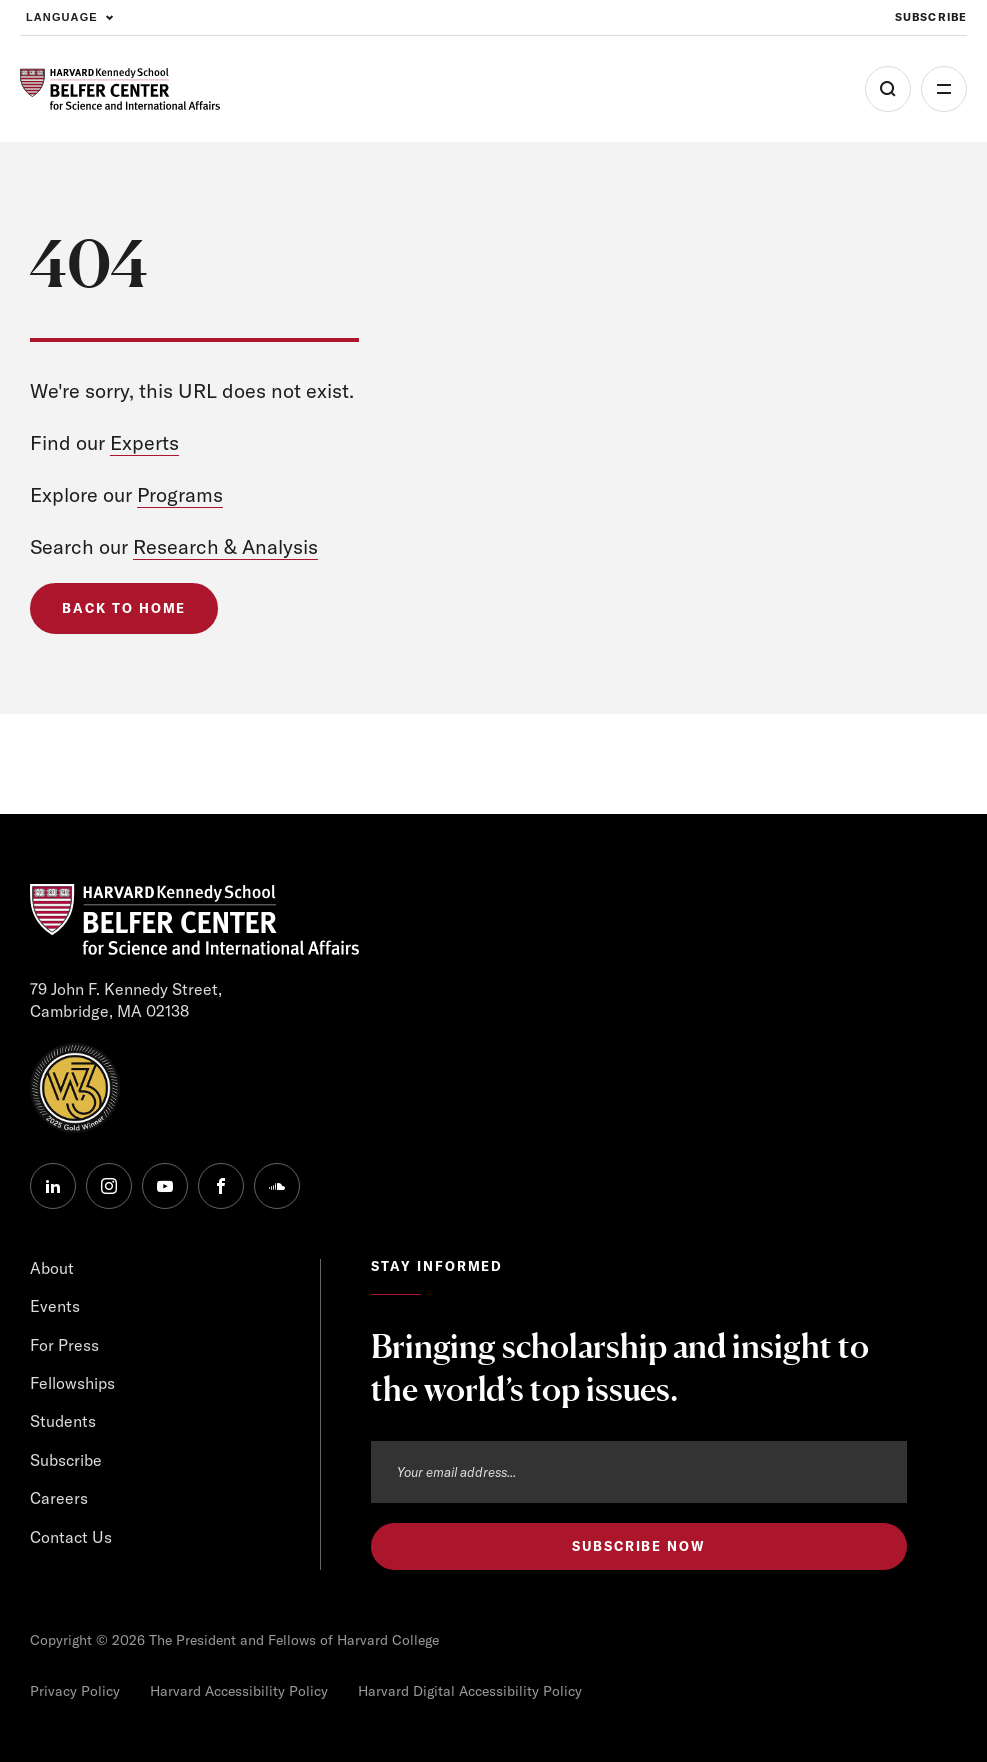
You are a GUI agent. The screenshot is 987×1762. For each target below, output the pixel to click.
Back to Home (124, 608)
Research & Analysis (225, 546)
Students (63, 1421)
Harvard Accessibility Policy (239, 1691)
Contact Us (71, 1537)
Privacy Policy (75, 1691)
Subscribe (66, 1460)
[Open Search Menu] (888, 89)
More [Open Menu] (944, 89)
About (52, 1268)
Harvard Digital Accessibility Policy (470, 1691)
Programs (180, 494)
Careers (59, 1498)
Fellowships (72, 1383)
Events (55, 1306)
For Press (64, 1345)
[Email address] (639, 1472)
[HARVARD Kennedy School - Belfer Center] (120, 89)
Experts (144, 442)
